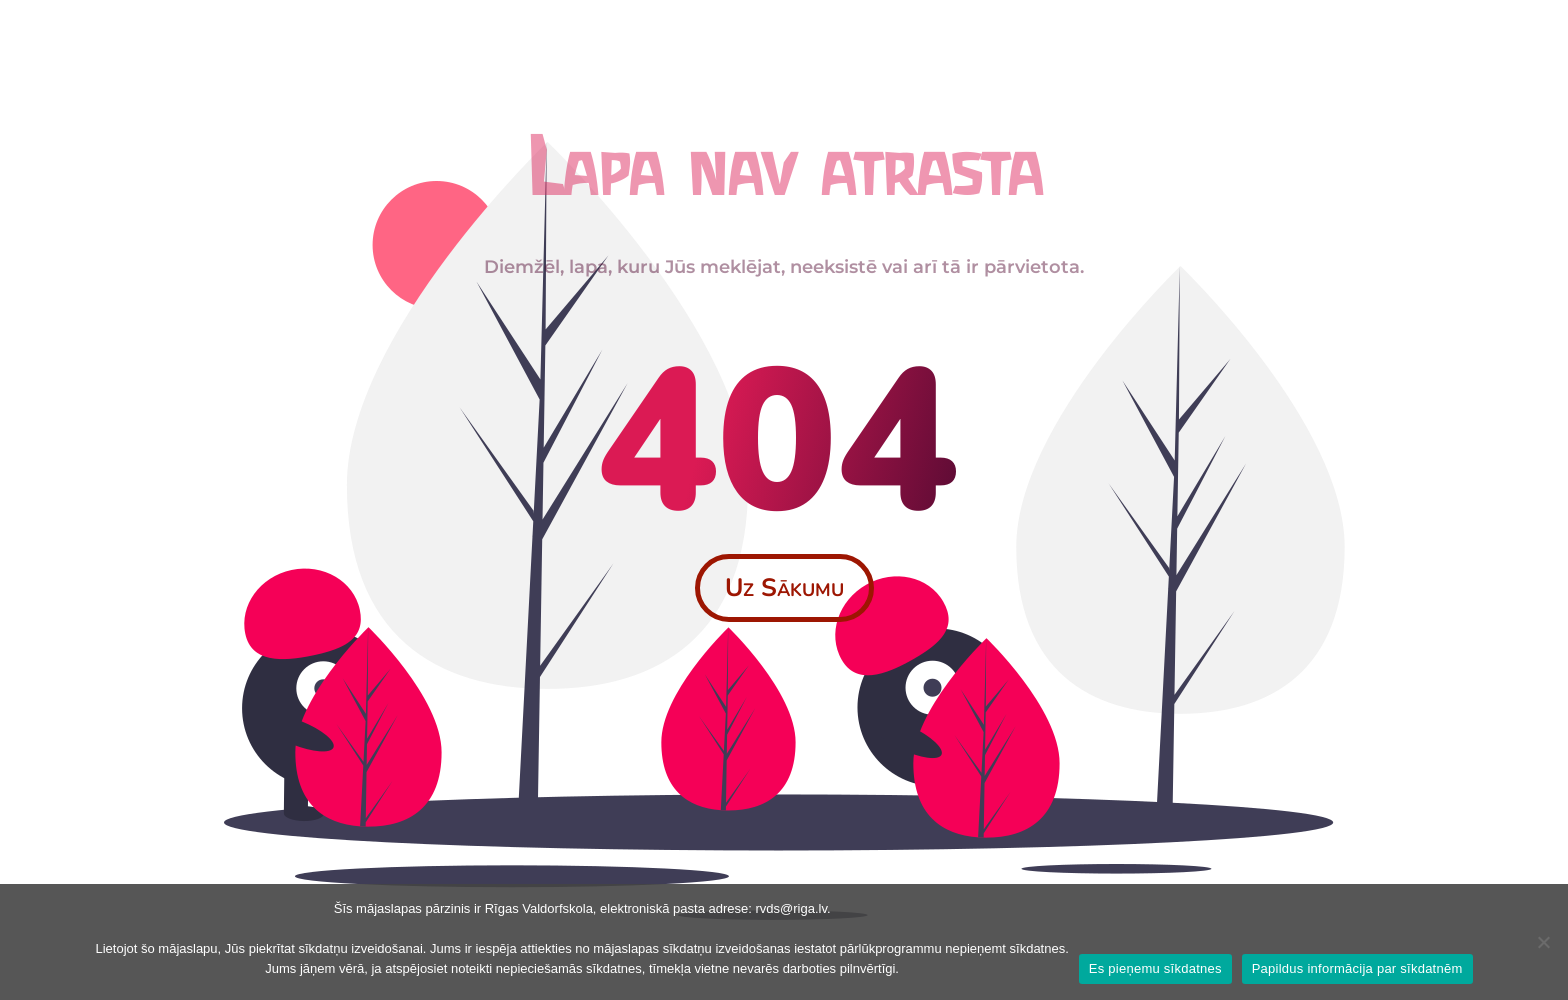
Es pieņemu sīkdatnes (1155, 968)
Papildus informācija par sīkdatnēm (1357, 968)
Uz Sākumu (784, 588)
